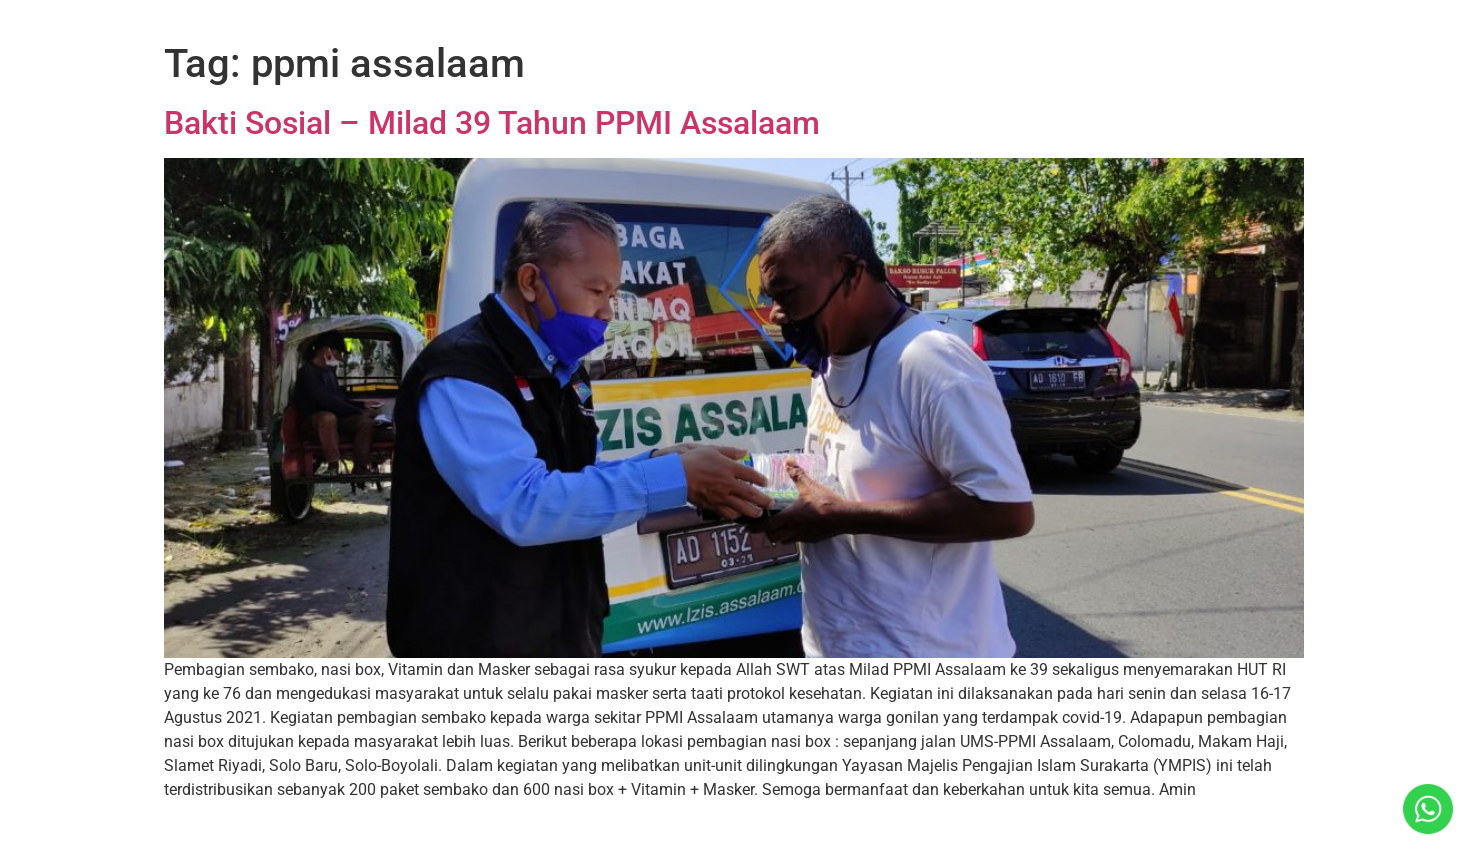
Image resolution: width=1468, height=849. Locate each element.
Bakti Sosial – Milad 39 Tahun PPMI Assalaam (492, 123)
